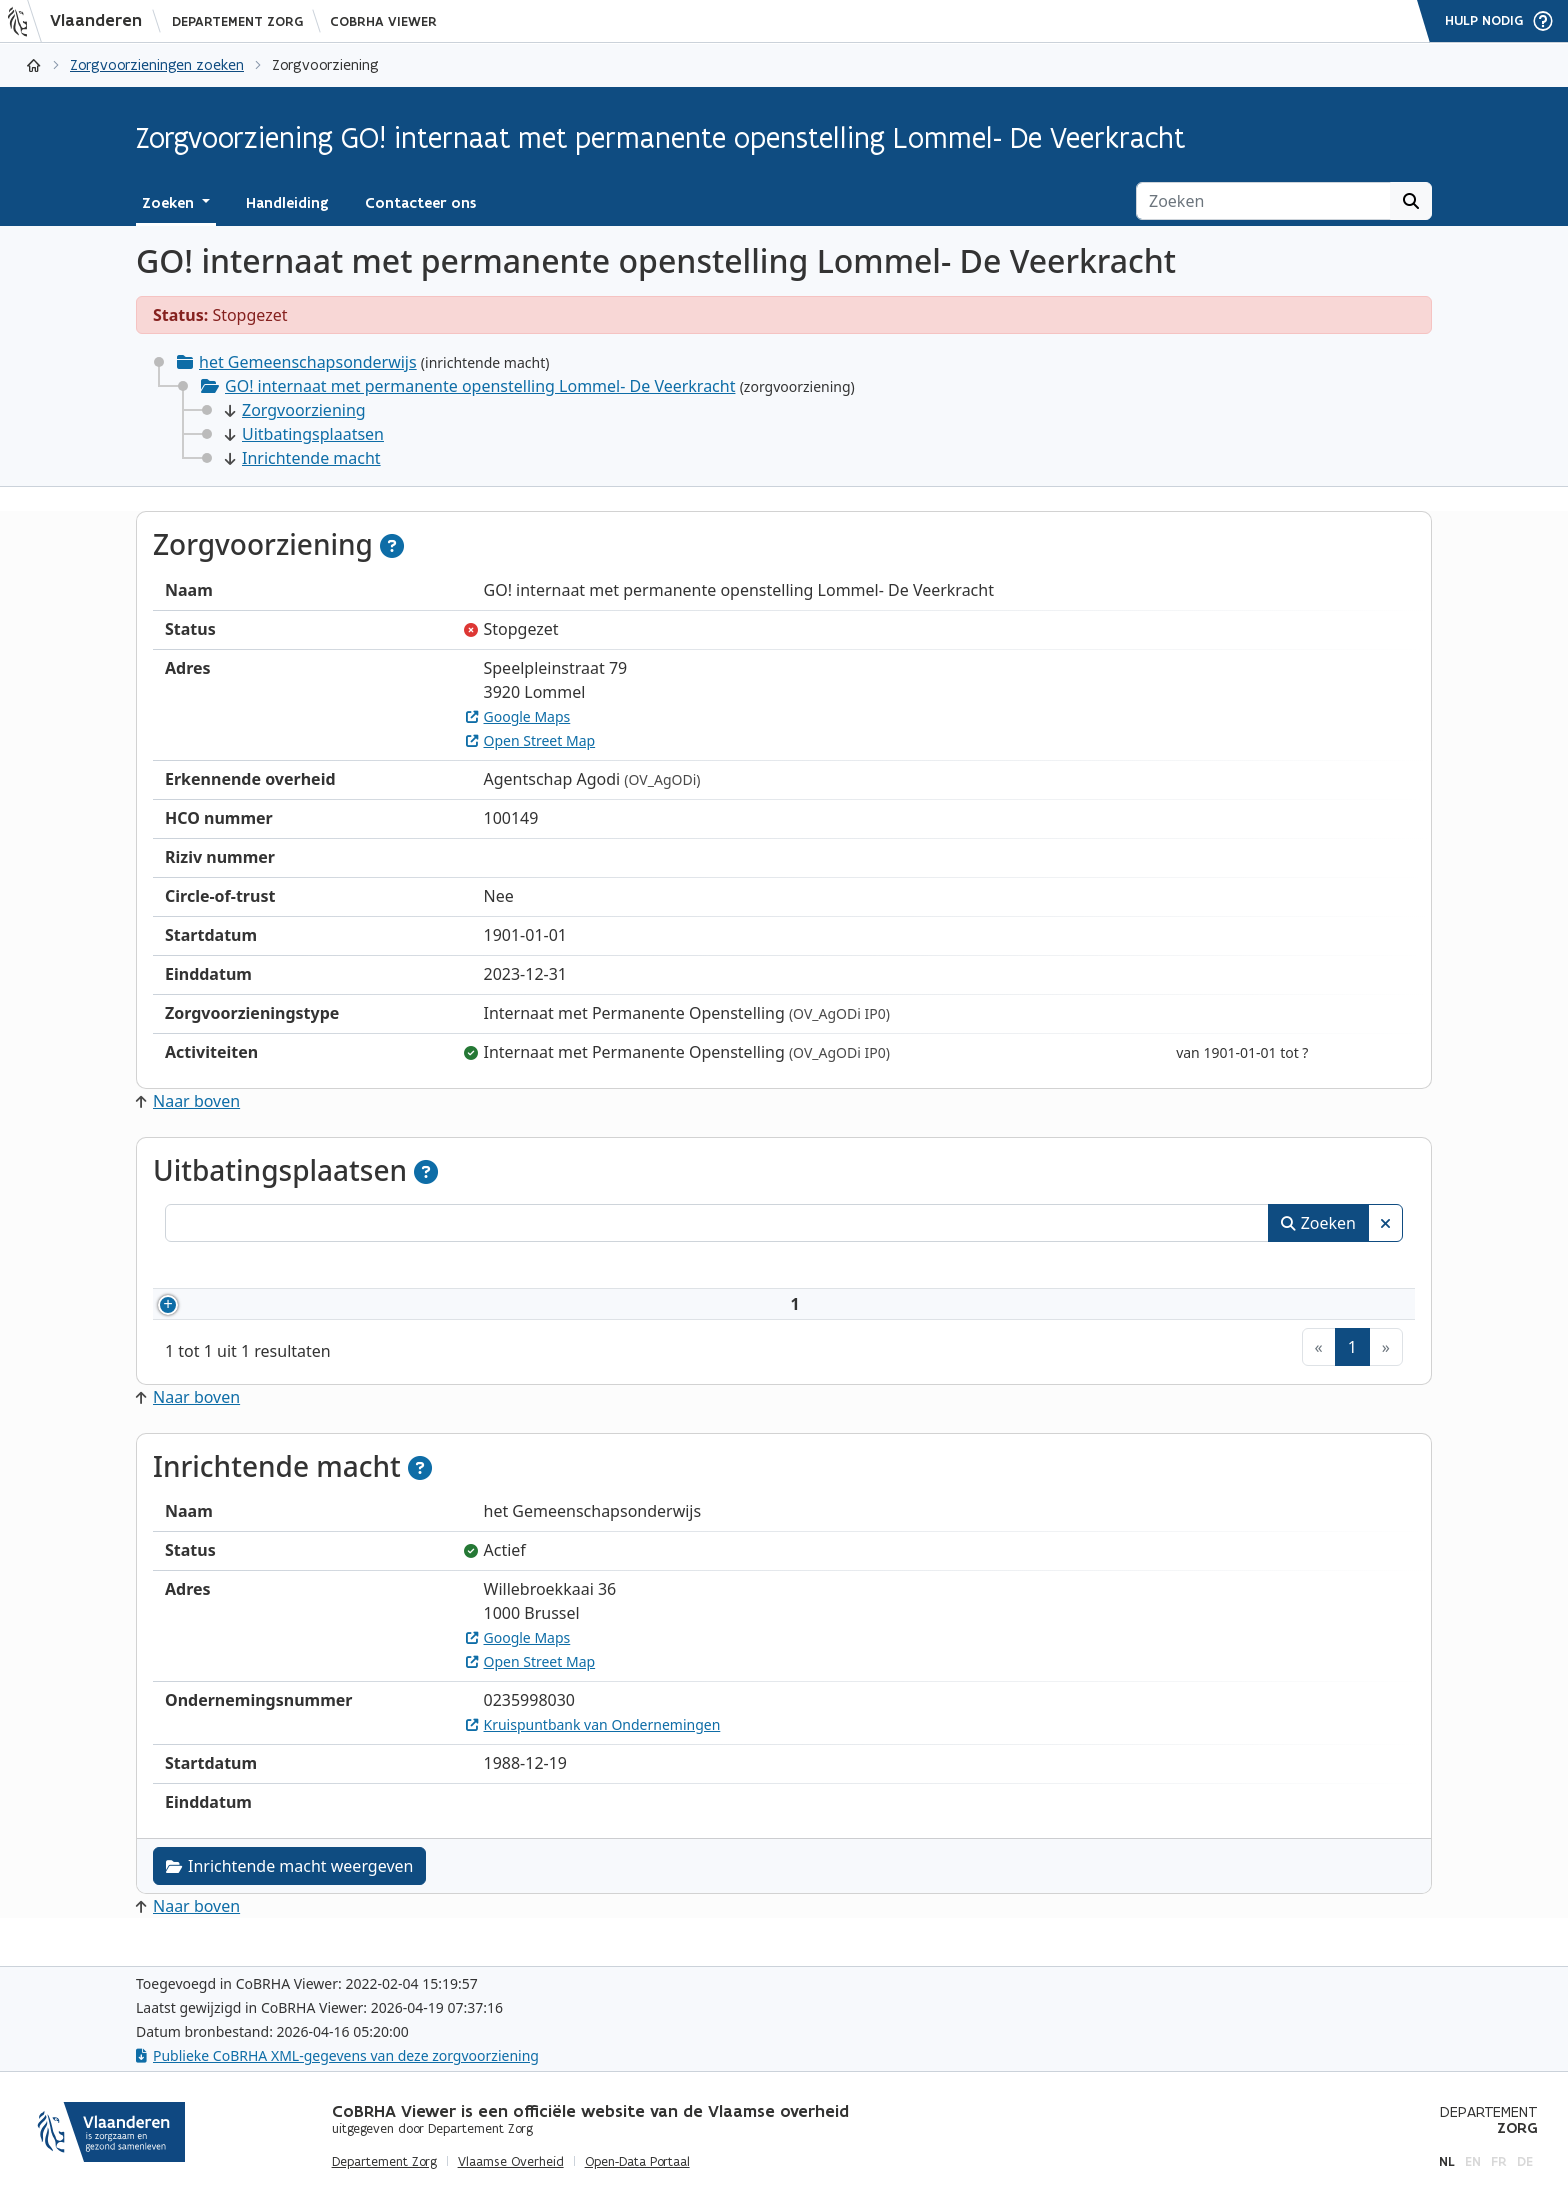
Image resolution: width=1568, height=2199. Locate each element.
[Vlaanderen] (81, 21)
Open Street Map (531, 740)
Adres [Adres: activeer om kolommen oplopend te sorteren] (1097, 1268)
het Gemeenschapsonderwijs (308, 362)
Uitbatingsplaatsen (304, 434)
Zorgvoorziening (295, 410)
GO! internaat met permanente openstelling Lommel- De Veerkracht (480, 386)
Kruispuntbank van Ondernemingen (593, 1748)
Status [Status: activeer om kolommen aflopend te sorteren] (1342, 1268)
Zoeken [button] (170, 203)
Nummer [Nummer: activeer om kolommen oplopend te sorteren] (222, 1268)
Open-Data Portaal (637, 2162)
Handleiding (287, 203)
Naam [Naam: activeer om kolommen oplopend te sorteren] (358, 1268)
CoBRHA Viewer (383, 21)
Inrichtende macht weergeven (289, 1890)
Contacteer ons (420, 203)
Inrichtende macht (303, 458)
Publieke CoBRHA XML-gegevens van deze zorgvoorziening (337, 2055)
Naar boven (188, 1101)
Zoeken (1318, 1223)
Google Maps (518, 716)
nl (1447, 2161)
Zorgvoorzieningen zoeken (157, 64)
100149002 (252, 1316)
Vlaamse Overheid (511, 2162)
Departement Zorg (237, 21)
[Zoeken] (1263, 201)
